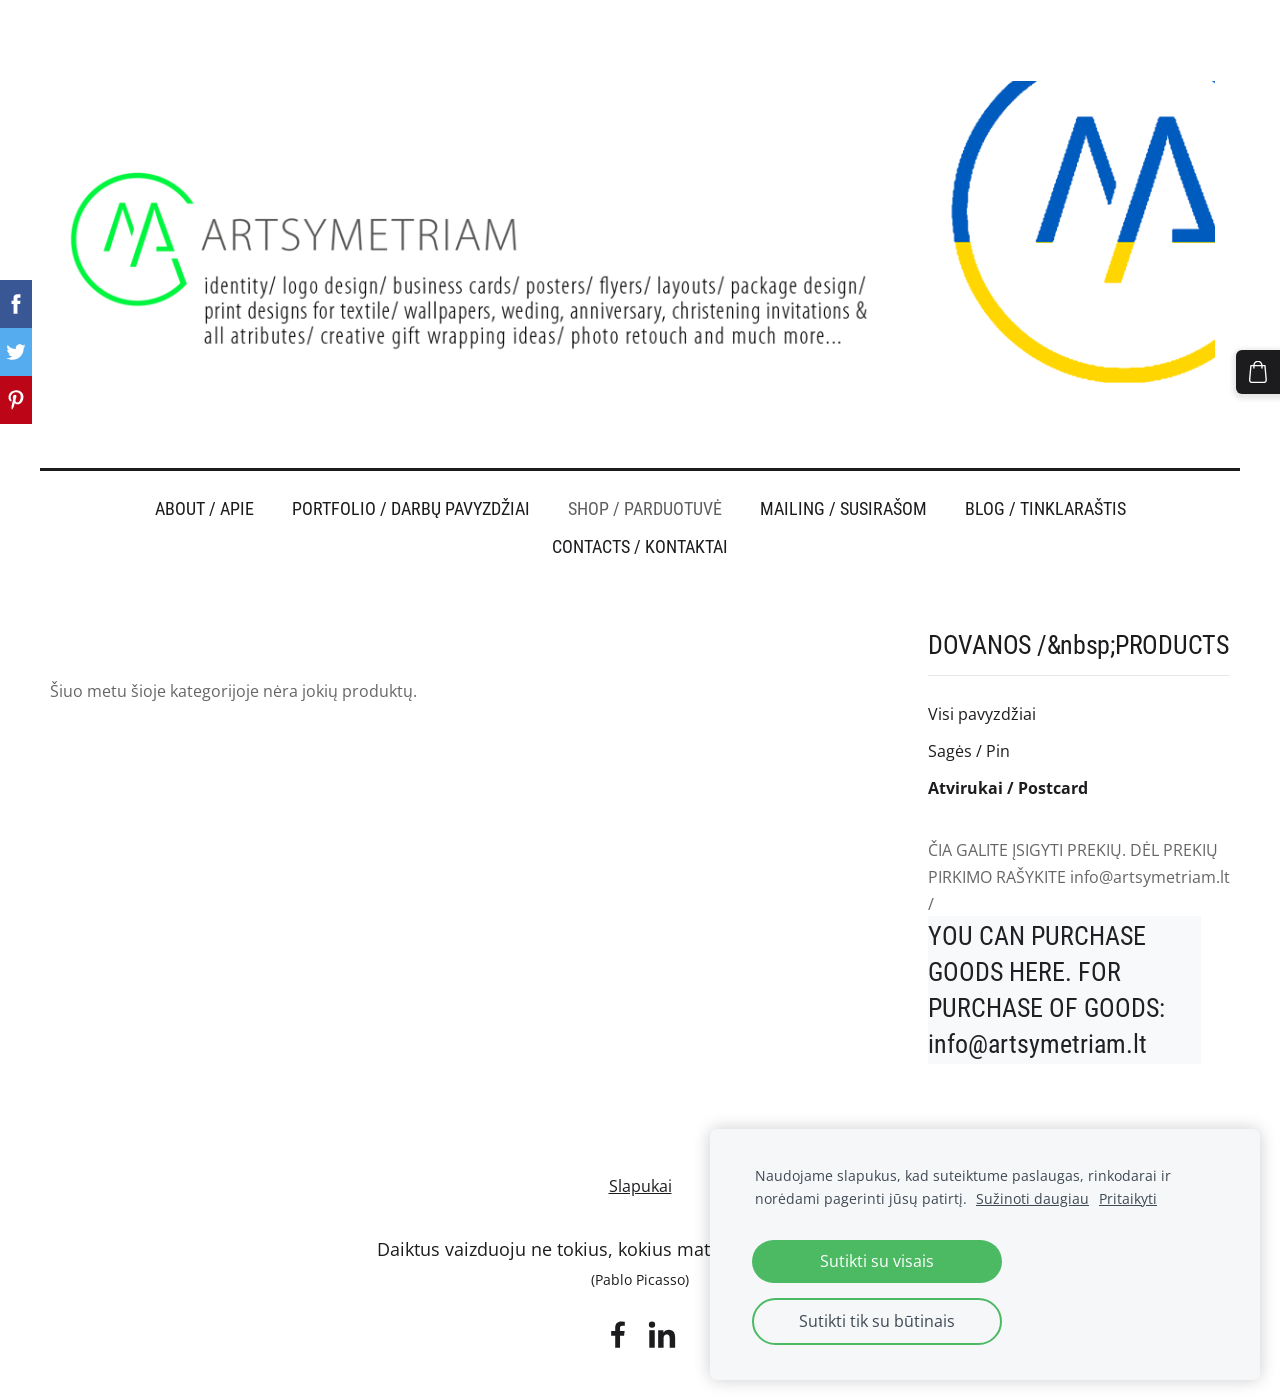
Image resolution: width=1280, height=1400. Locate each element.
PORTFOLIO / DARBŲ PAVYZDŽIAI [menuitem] (411, 470)
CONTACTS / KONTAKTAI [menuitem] (640, 508)
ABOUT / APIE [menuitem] (204, 470)
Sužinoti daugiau (1032, 1198)
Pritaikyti (1128, 1198)
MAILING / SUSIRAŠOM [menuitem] (843, 470)
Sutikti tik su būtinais (877, 1321)
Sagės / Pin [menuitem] (969, 712)
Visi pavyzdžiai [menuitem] (982, 675)
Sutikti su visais (877, 1261)
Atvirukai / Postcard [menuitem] (1008, 749)
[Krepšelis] (1263, 367)
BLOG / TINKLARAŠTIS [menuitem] (1045, 470)
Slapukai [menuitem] (640, 1147)
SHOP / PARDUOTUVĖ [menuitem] (645, 470)
